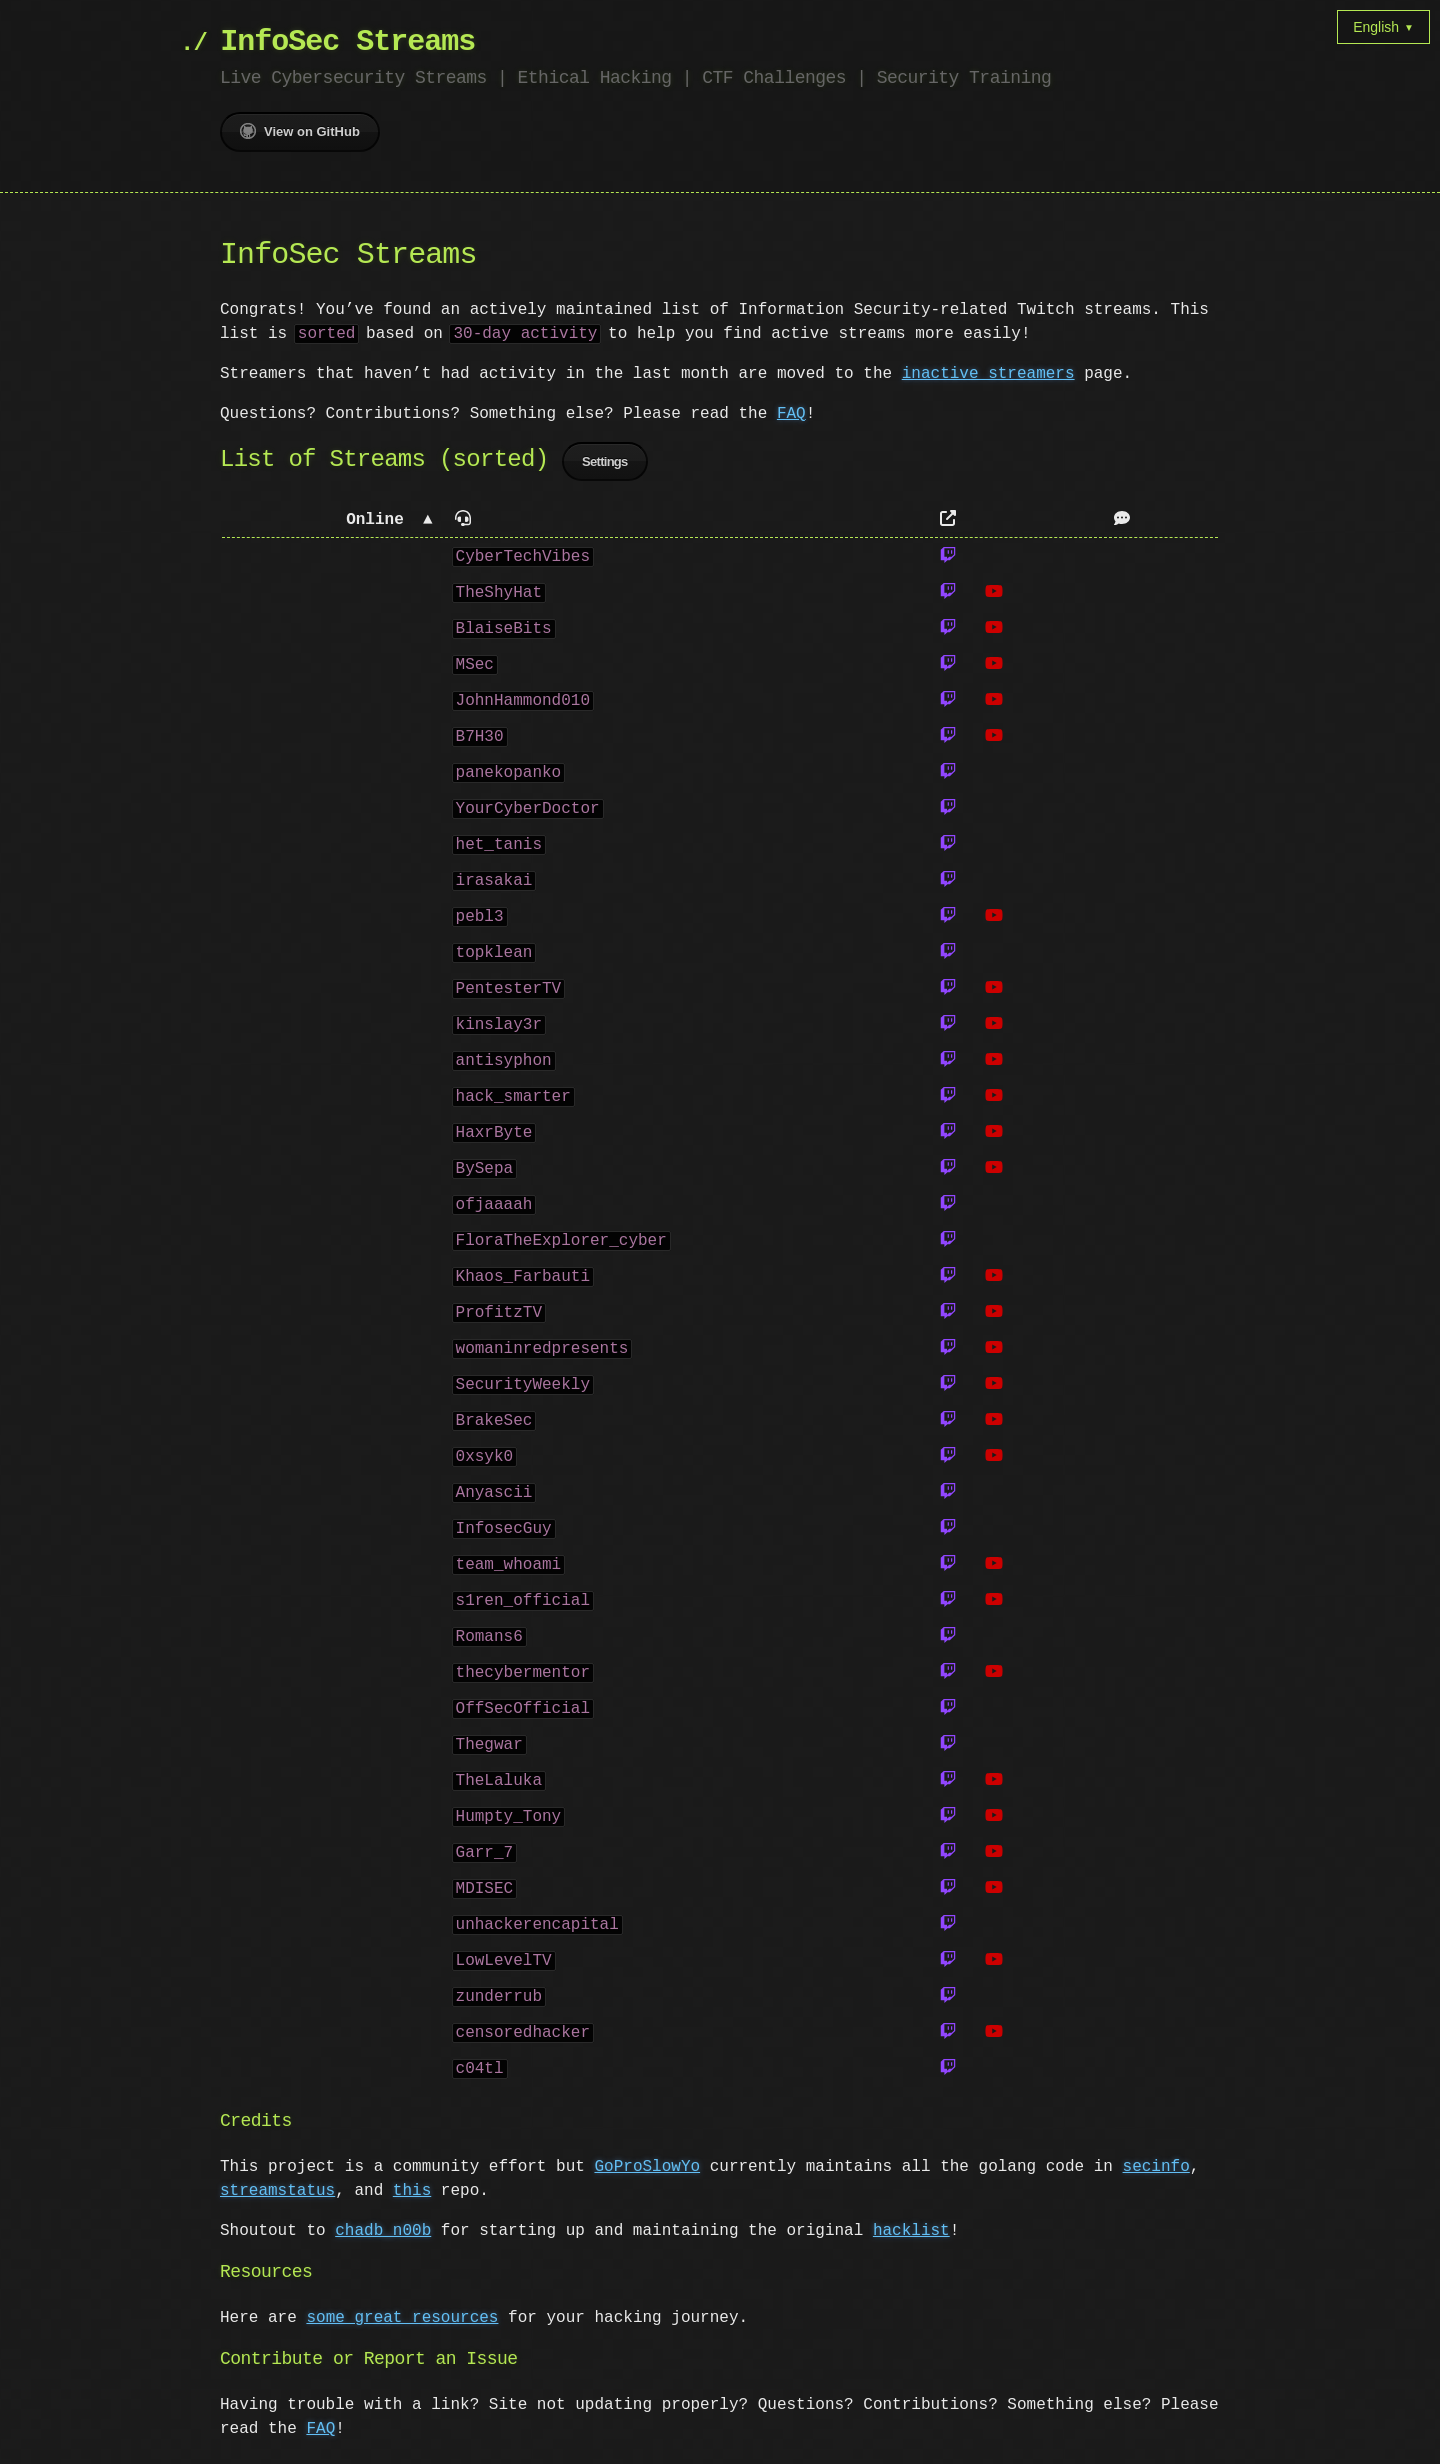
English (1383, 27)
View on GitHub (300, 131)
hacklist (911, 2234)
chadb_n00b (383, 2234)
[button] (332, 523)
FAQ (791, 414)
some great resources (402, 2321)
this (412, 2194)
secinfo (1155, 2170)
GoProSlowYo (647, 2170)
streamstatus (277, 2194)
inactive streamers (988, 374)
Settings (605, 464)
